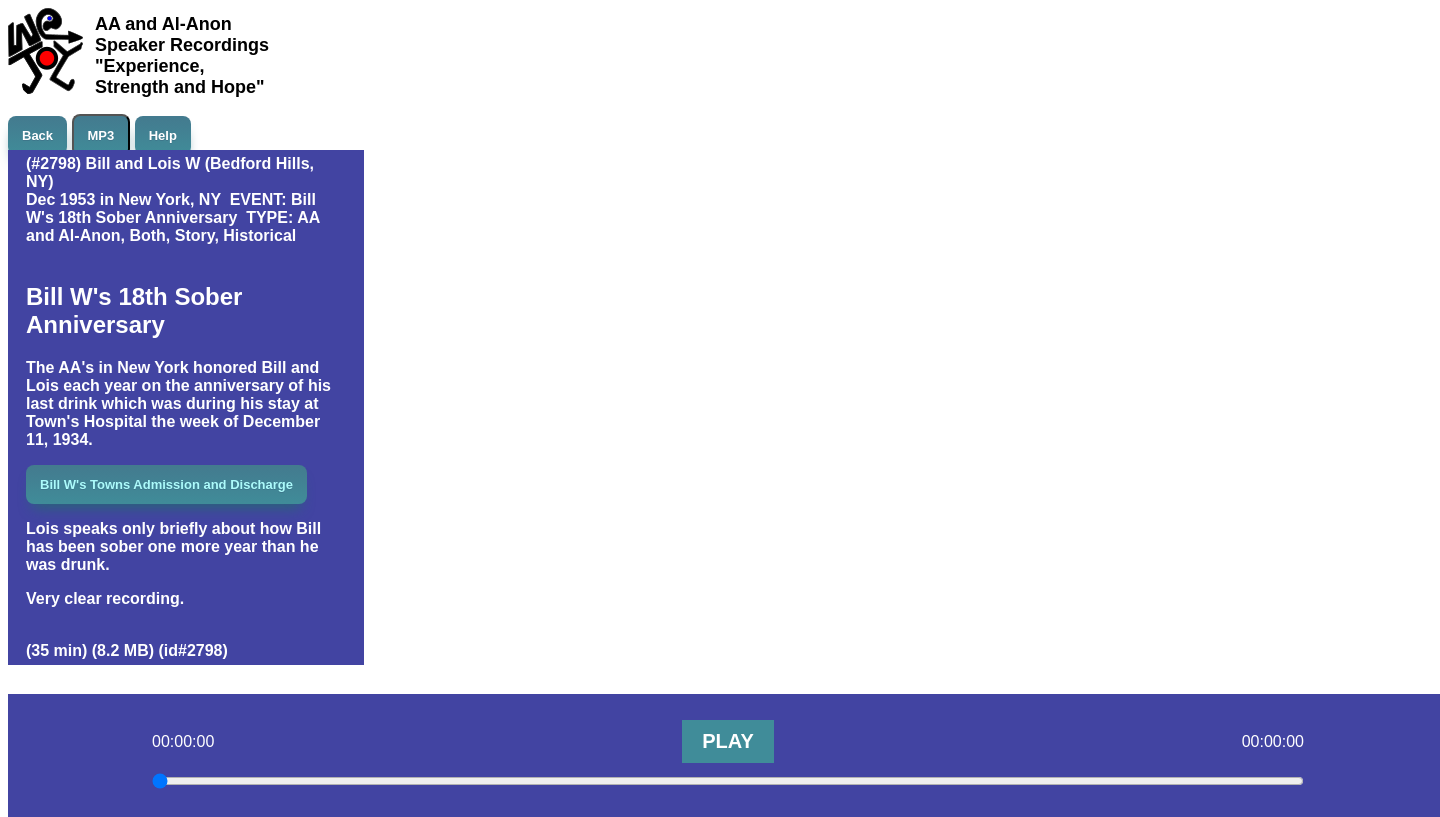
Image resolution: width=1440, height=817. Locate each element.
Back (37, 135)
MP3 (101, 135)
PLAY (728, 741)
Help (163, 135)
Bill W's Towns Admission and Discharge (166, 484)
